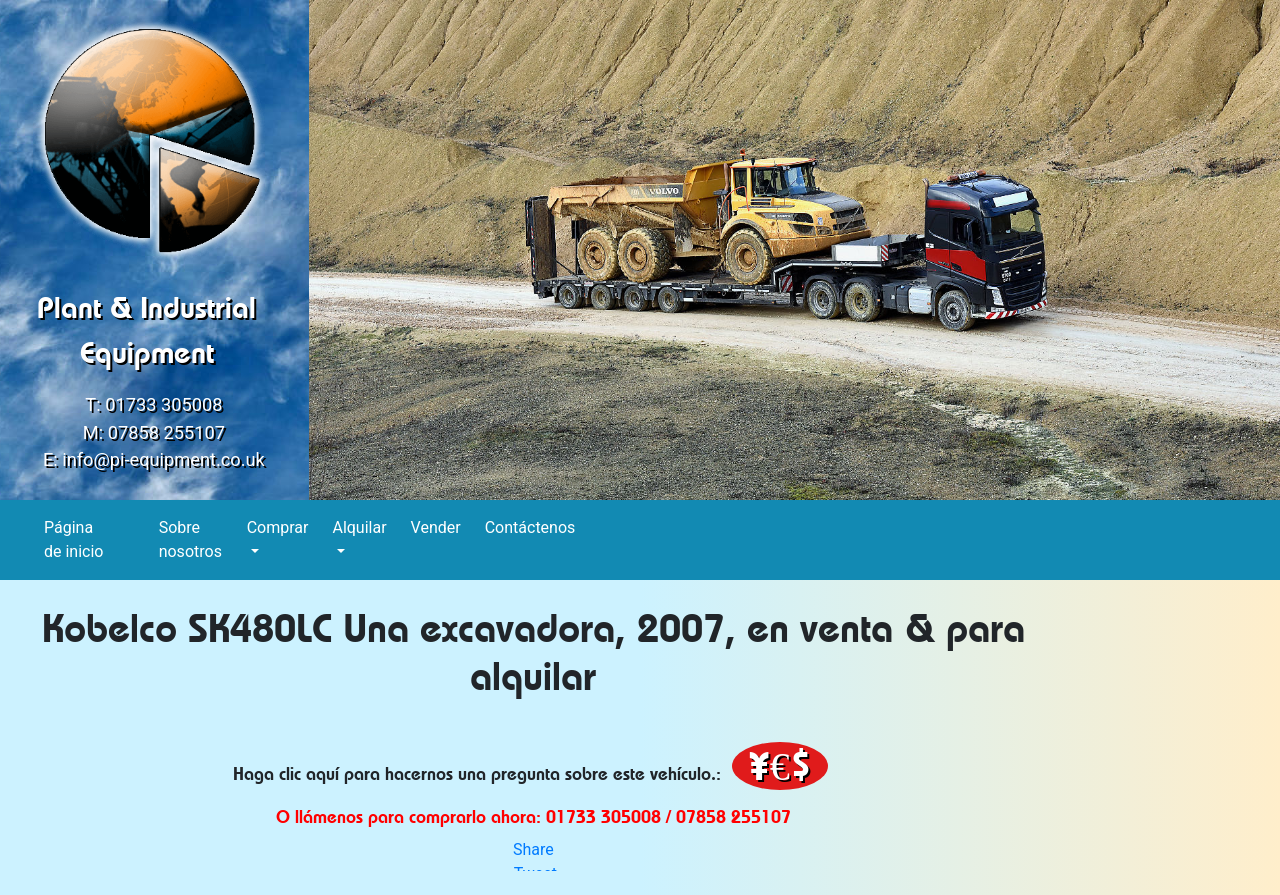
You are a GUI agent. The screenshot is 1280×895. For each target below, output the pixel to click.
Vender (436, 526)
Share (533, 849)
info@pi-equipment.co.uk (163, 459)
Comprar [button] (278, 527)
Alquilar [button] (359, 527)
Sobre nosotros (191, 539)
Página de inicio (74, 539)
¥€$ (780, 765)
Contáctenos (531, 526)
